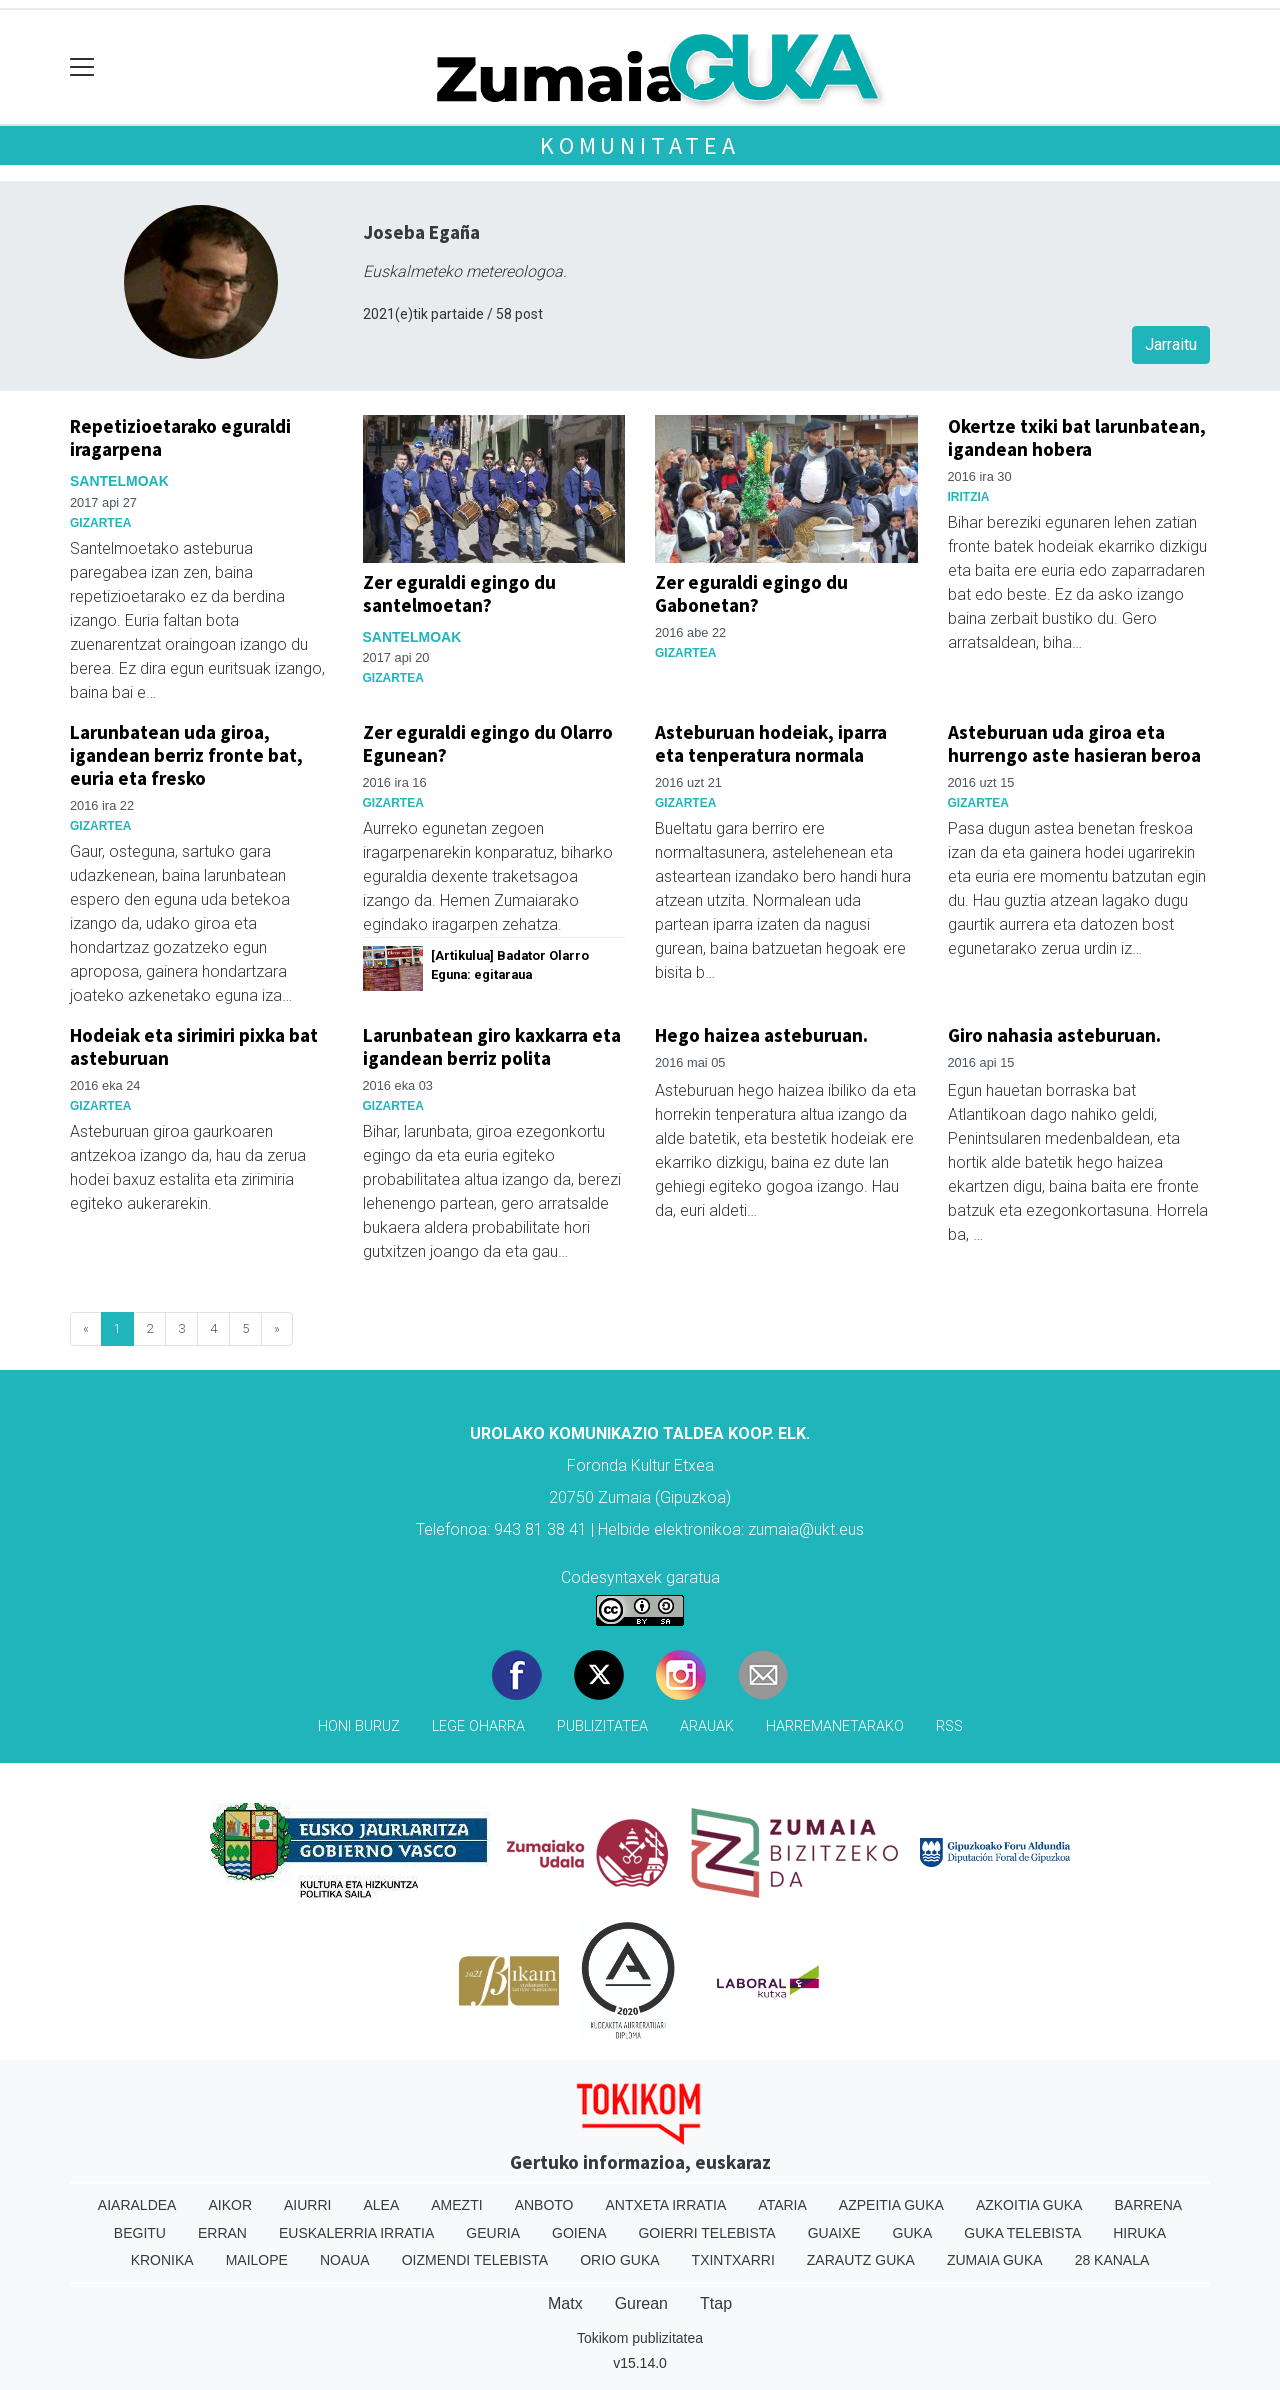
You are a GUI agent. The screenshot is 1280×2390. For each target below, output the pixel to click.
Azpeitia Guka (891, 2205)
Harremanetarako (835, 1726)
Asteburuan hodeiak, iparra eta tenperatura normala (771, 743)
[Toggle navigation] (82, 67)
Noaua (345, 2260)
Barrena (1148, 2205)
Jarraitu (1171, 344)
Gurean (641, 2303)
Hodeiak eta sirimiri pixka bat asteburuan (194, 1046)
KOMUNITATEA (640, 145)
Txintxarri (733, 2260)
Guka (913, 2233)
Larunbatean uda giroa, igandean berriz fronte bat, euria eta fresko (186, 755)
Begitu (140, 2233)
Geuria (493, 2233)
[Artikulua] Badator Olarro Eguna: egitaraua (510, 965)
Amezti (456, 2205)
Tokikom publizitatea (640, 2338)
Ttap (716, 2303)
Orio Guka (619, 2260)
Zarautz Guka (861, 2260)
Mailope (257, 2260)
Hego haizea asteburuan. (761, 1035)
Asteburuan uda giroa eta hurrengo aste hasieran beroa (1074, 743)
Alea (381, 2205)
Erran (222, 2233)
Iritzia (969, 497)
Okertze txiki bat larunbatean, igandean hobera (1077, 437)
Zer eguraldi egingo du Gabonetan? (751, 593)
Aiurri (307, 2205)
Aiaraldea (137, 2205)
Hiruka (1139, 2233)
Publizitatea (602, 1726)
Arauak (707, 1726)
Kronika (162, 2260)
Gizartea (100, 523)
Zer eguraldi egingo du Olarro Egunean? (488, 743)
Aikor (230, 2205)
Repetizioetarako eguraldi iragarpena (180, 437)
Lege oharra (478, 1726)
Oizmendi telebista (475, 2260)
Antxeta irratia (666, 2205)
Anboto (544, 2205)
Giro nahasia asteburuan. (1054, 1035)
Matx (565, 2303)
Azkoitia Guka (1029, 2205)
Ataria (782, 2205)
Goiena (579, 2233)
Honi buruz (359, 1726)
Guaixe (834, 2233)
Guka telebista (1022, 2233)
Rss (949, 1726)
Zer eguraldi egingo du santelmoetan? (459, 593)
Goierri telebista (706, 2233)
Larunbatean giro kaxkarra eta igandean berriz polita (492, 1046)
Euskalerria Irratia (356, 2233)
